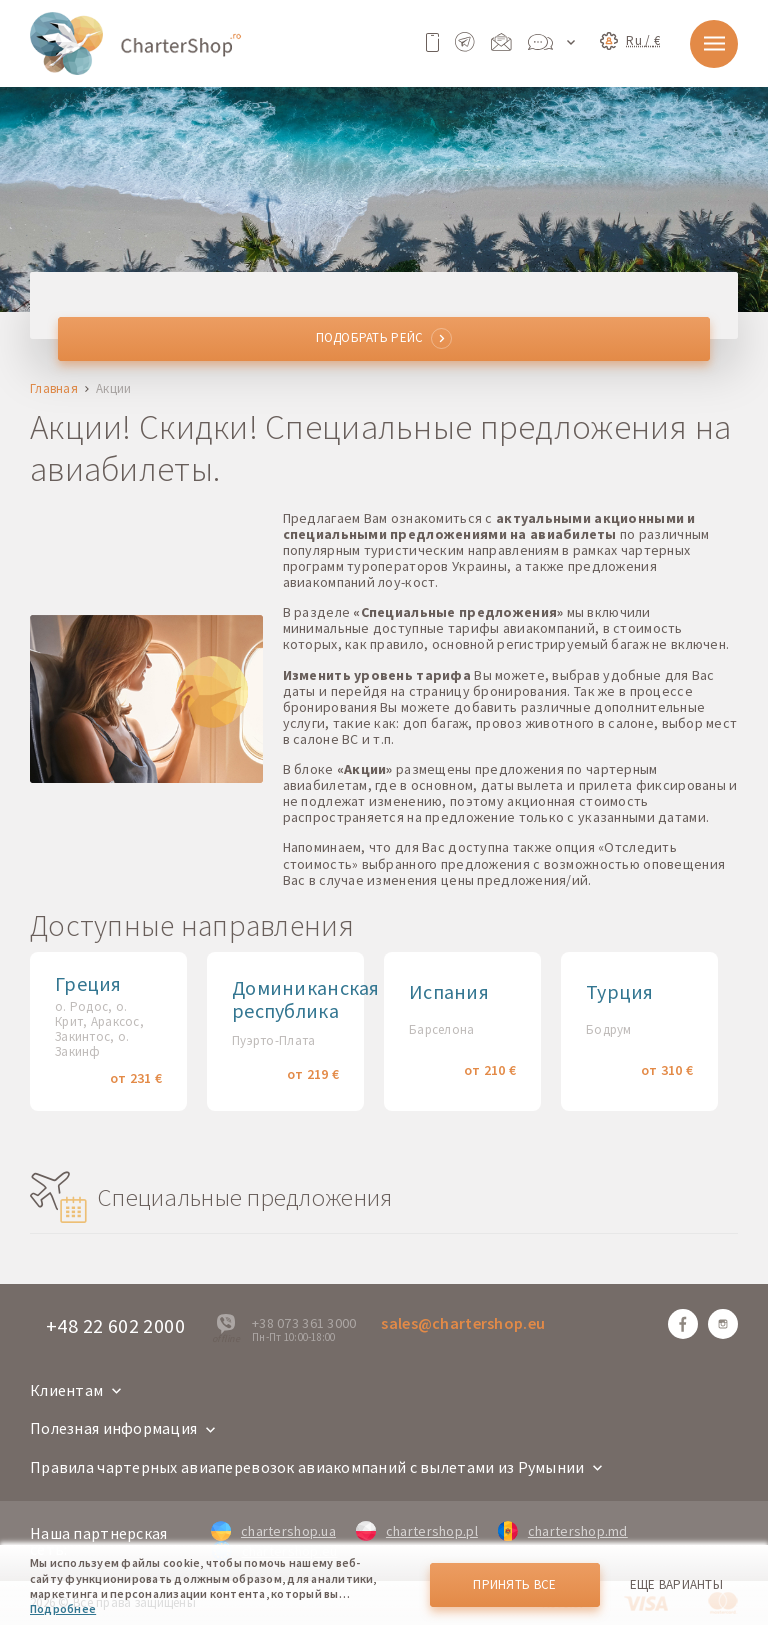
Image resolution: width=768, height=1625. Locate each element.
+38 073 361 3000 (304, 1323)
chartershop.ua (273, 1531)
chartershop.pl (417, 1531)
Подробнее (63, 1608)
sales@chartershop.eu (463, 1323)
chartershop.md (563, 1531)
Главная (54, 389)
